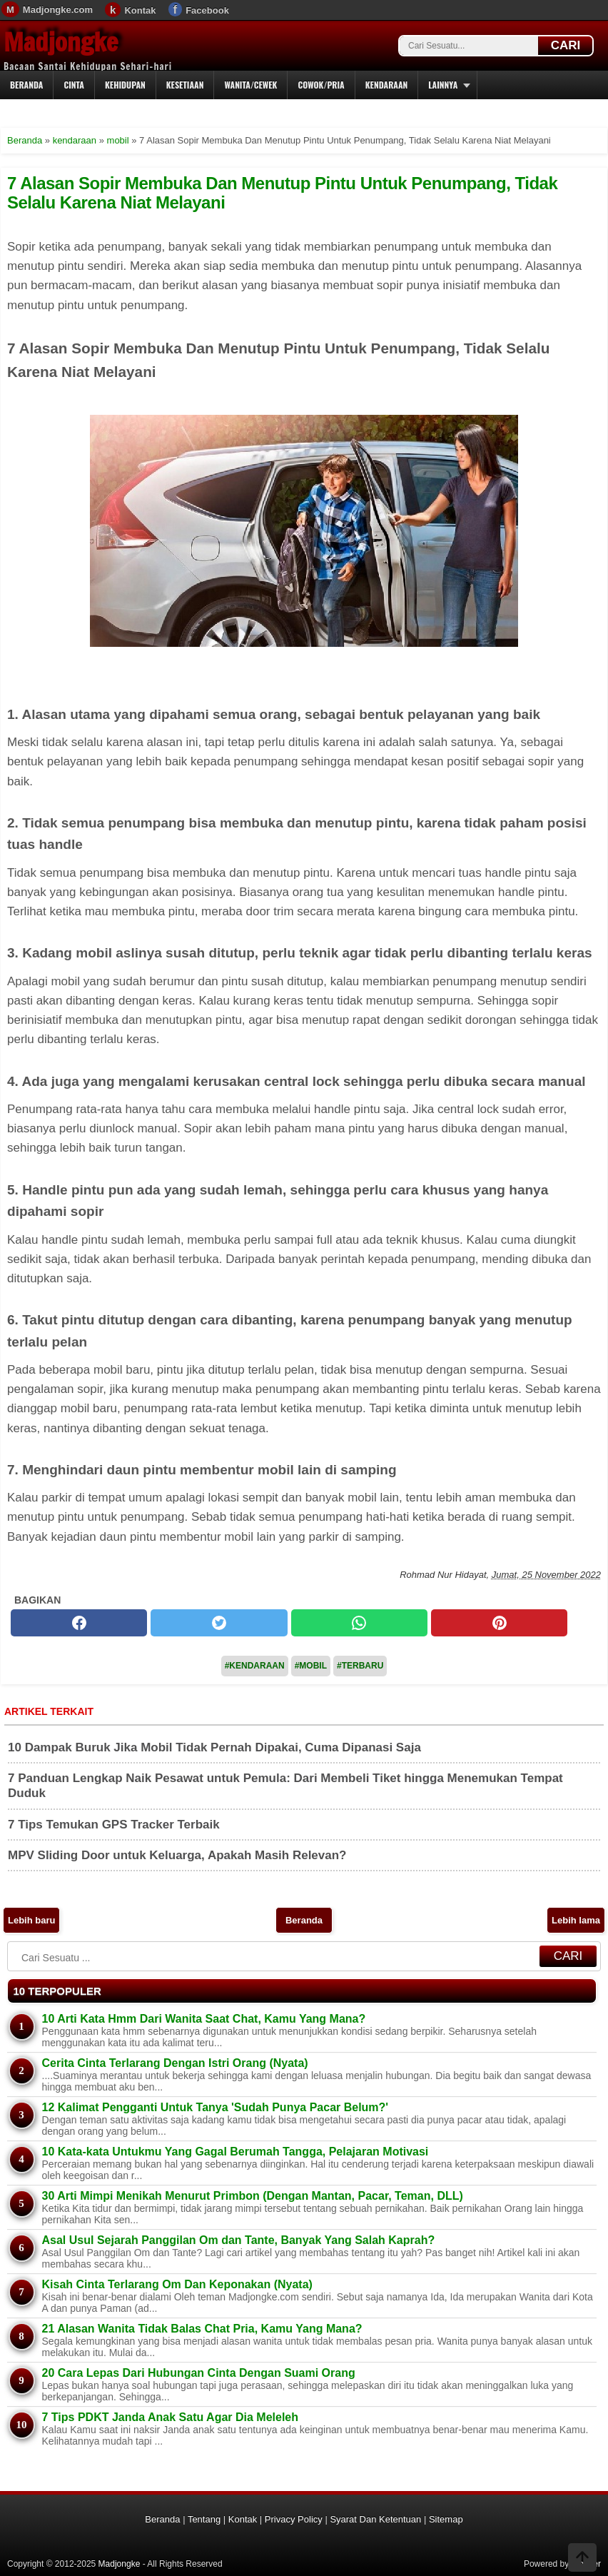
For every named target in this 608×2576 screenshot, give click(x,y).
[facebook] (79, 1622)
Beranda (26, 85)
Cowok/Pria (321, 85)
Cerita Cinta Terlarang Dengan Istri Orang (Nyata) (175, 2063)
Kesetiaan (185, 85)
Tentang (204, 2519)
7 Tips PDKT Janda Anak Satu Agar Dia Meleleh (170, 2417)
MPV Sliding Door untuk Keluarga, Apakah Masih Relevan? (177, 1855)
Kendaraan (386, 85)
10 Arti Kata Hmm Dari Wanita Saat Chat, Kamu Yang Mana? (204, 2019)
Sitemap (446, 2519)
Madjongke (61, 42)
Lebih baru (31, 1920)
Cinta (74, 85)
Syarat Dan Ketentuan (375, 2519)
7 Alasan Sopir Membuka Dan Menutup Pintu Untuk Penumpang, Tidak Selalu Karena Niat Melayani (282, 192)
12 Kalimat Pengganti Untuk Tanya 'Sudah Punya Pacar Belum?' (215, 2107)
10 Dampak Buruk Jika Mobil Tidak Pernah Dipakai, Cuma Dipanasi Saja (214, 1747)
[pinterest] (499, 1622)
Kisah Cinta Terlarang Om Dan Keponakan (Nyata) (177, 2284)
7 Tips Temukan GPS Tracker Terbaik (114, 1824)
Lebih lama (576, 1920)
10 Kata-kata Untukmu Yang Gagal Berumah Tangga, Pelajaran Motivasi (235, 2151)
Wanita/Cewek (250, 85)
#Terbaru (360, 1666)
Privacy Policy (294, 2519)
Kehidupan (125, 85)
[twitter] (219, 1622)
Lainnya (442, 85)
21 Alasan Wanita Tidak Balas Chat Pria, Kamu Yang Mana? (202, 2329)
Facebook (207, 10)
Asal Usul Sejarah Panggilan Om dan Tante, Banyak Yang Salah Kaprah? (238, 2240)
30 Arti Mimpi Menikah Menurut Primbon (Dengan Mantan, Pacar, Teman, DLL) (252, 2196)
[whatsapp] (359, 1622)
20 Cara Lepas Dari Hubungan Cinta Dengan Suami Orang (198, 2373)
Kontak (140, 10)
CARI (566, 45)
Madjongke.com (58, 9)
